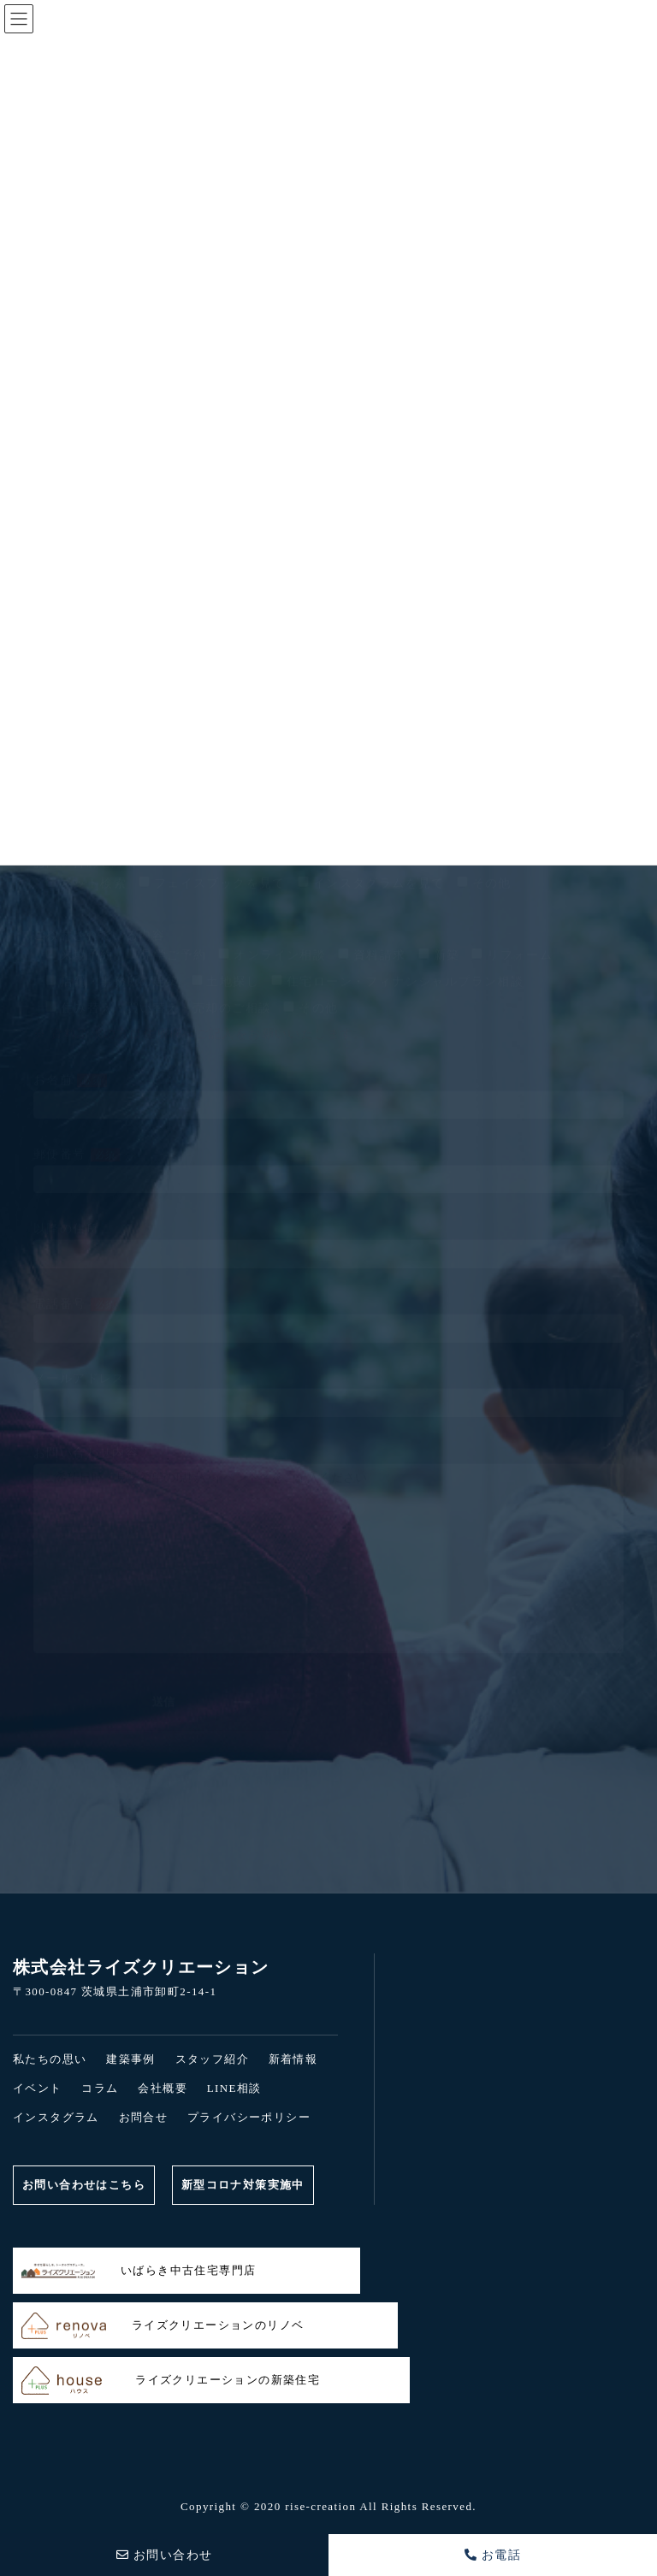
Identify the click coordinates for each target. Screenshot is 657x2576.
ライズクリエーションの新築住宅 (170, 2380)
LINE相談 (234, 2088)
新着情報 (293, 2059)
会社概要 (162, 2088)
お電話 (493, 2555)
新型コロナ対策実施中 (243, 2184)
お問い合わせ (164, 2555)
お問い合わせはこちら (83, 2184)
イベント (37, 2088)
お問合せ (144, 2117)
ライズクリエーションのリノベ (162, 2326)
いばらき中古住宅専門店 (138, 2271)
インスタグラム (56, 2117)
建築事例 (131, 2059)
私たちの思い (49, 2059)
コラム (99, 2088)
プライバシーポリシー (249, 2117)
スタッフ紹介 (212, 2059)
